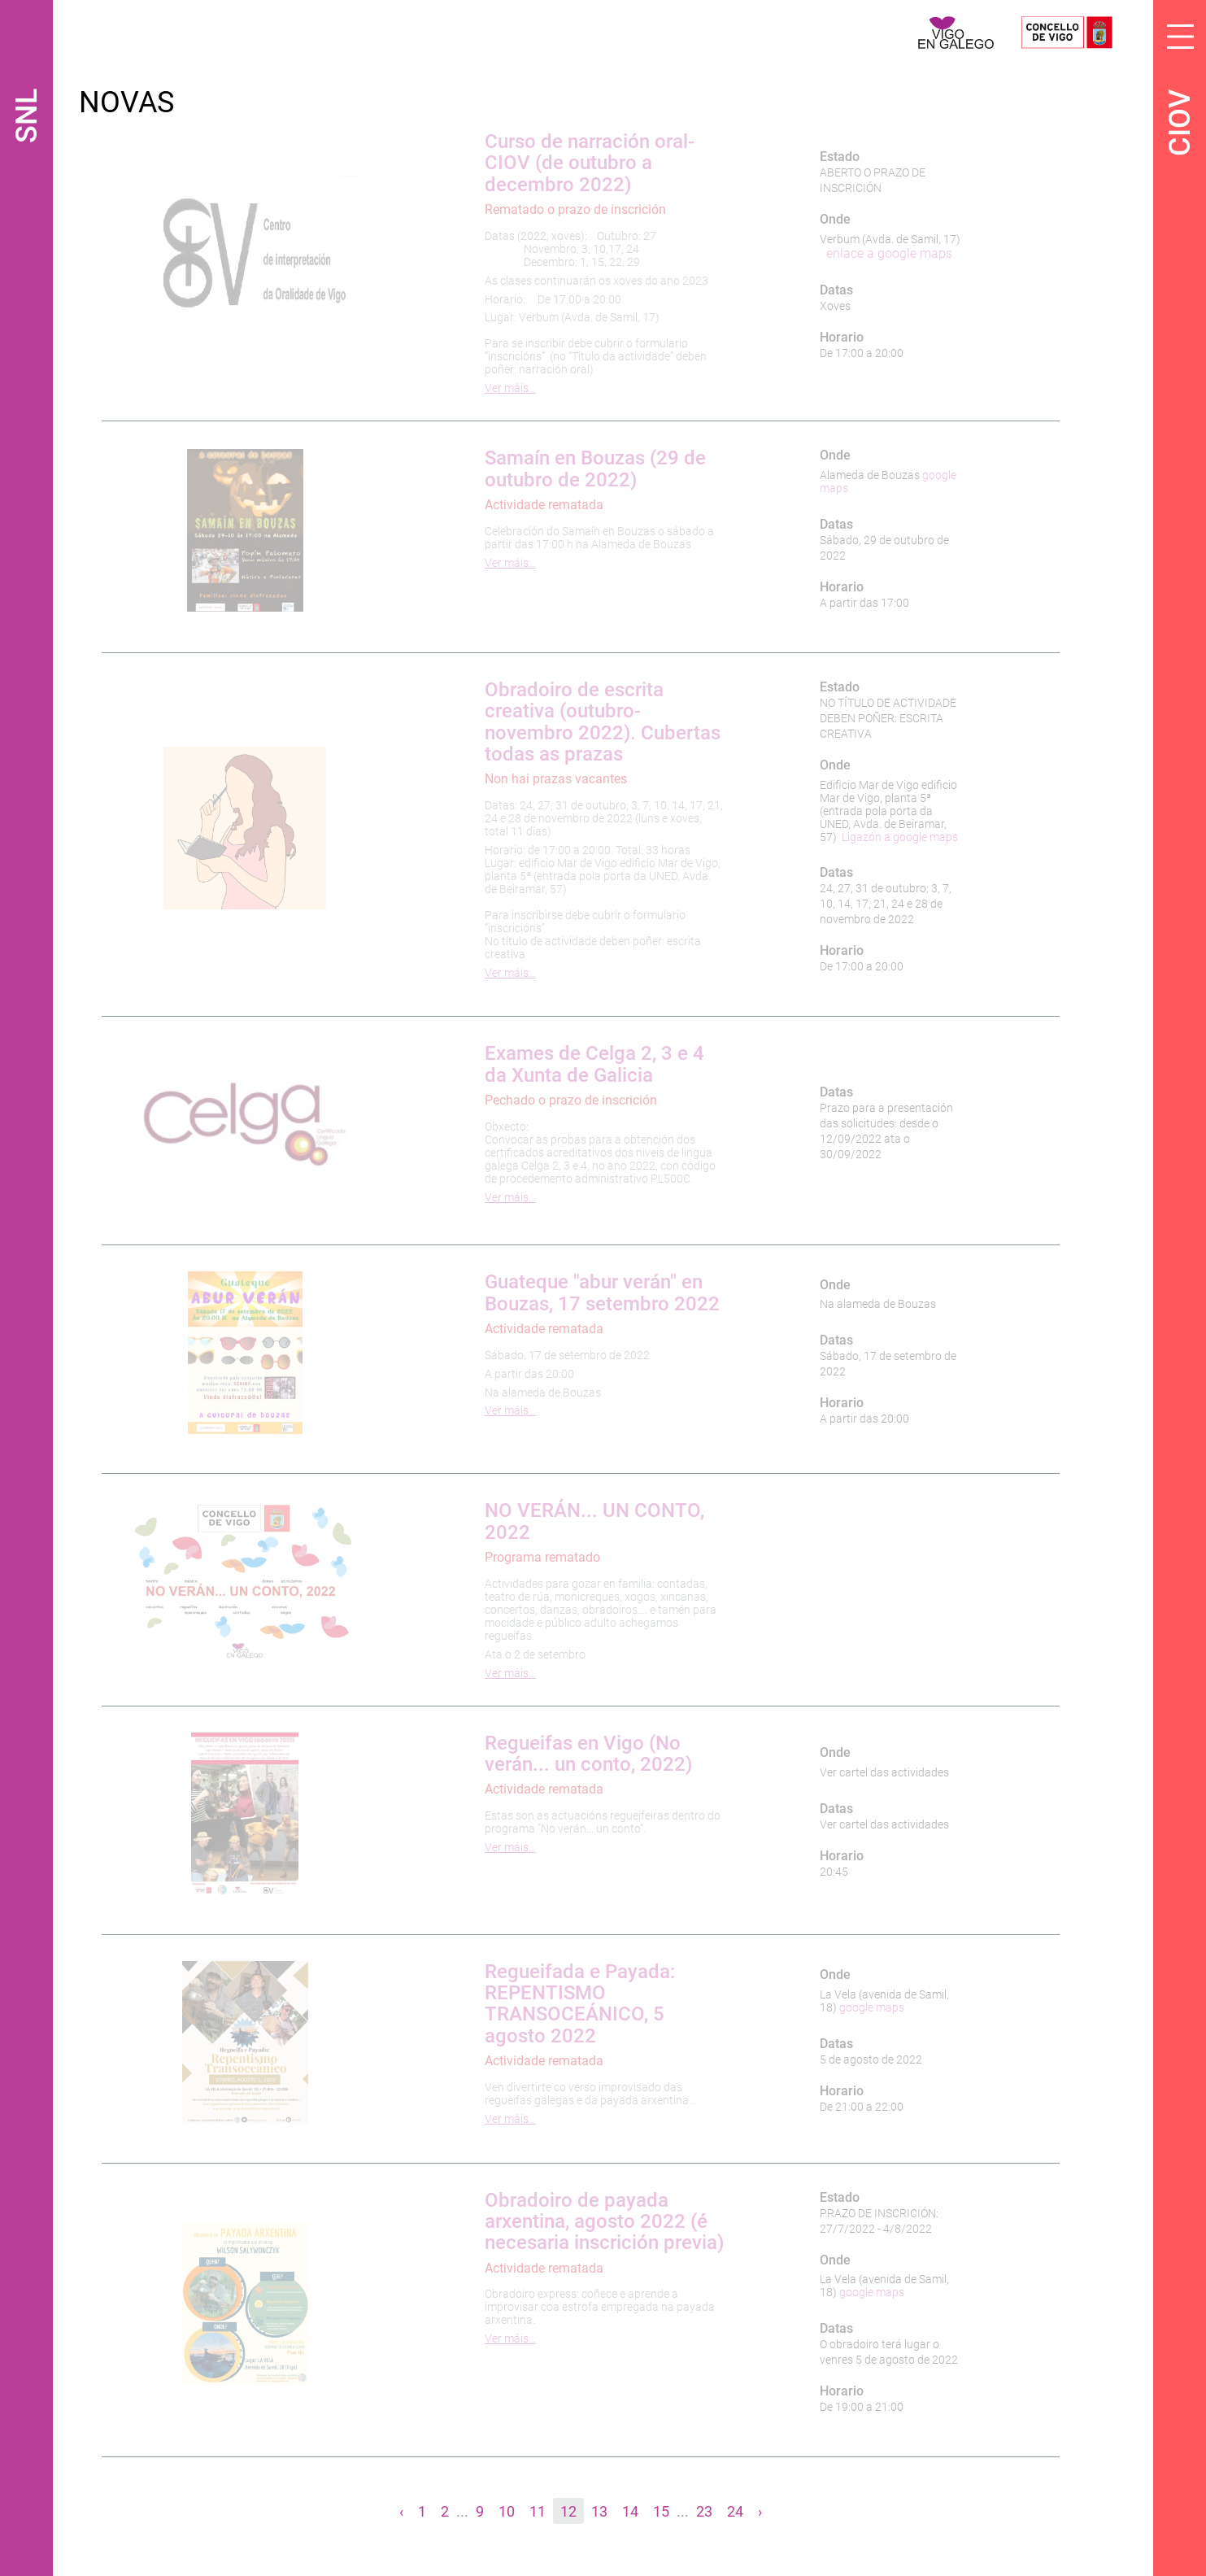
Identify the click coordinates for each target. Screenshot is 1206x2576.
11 (537, 2511)
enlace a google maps (889, 253)
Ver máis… (510, 387)
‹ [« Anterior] (401, 2511)
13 (599, 2511)
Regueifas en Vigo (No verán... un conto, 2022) (588, 1754)
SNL (27, 116)
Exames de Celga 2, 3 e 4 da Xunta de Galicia (594, 1064)
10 (507, 2511)
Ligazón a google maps (900, 836)
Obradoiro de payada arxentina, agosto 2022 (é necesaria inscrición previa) (604, 2222)
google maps (871, 2007)
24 (735, 2511)
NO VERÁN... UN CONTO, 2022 (594, 1521)
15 (661, 2511)
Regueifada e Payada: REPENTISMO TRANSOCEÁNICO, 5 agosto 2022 (580, 2003)
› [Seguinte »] (760, 2511)
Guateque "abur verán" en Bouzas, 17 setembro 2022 (602, 1292)
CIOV (1180, 122)
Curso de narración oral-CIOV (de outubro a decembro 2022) (589, 163)
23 (704, 2511)
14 (630, 2511)
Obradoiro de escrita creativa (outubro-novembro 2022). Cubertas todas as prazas (603, 721)
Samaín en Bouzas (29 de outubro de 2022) (595, 468)
